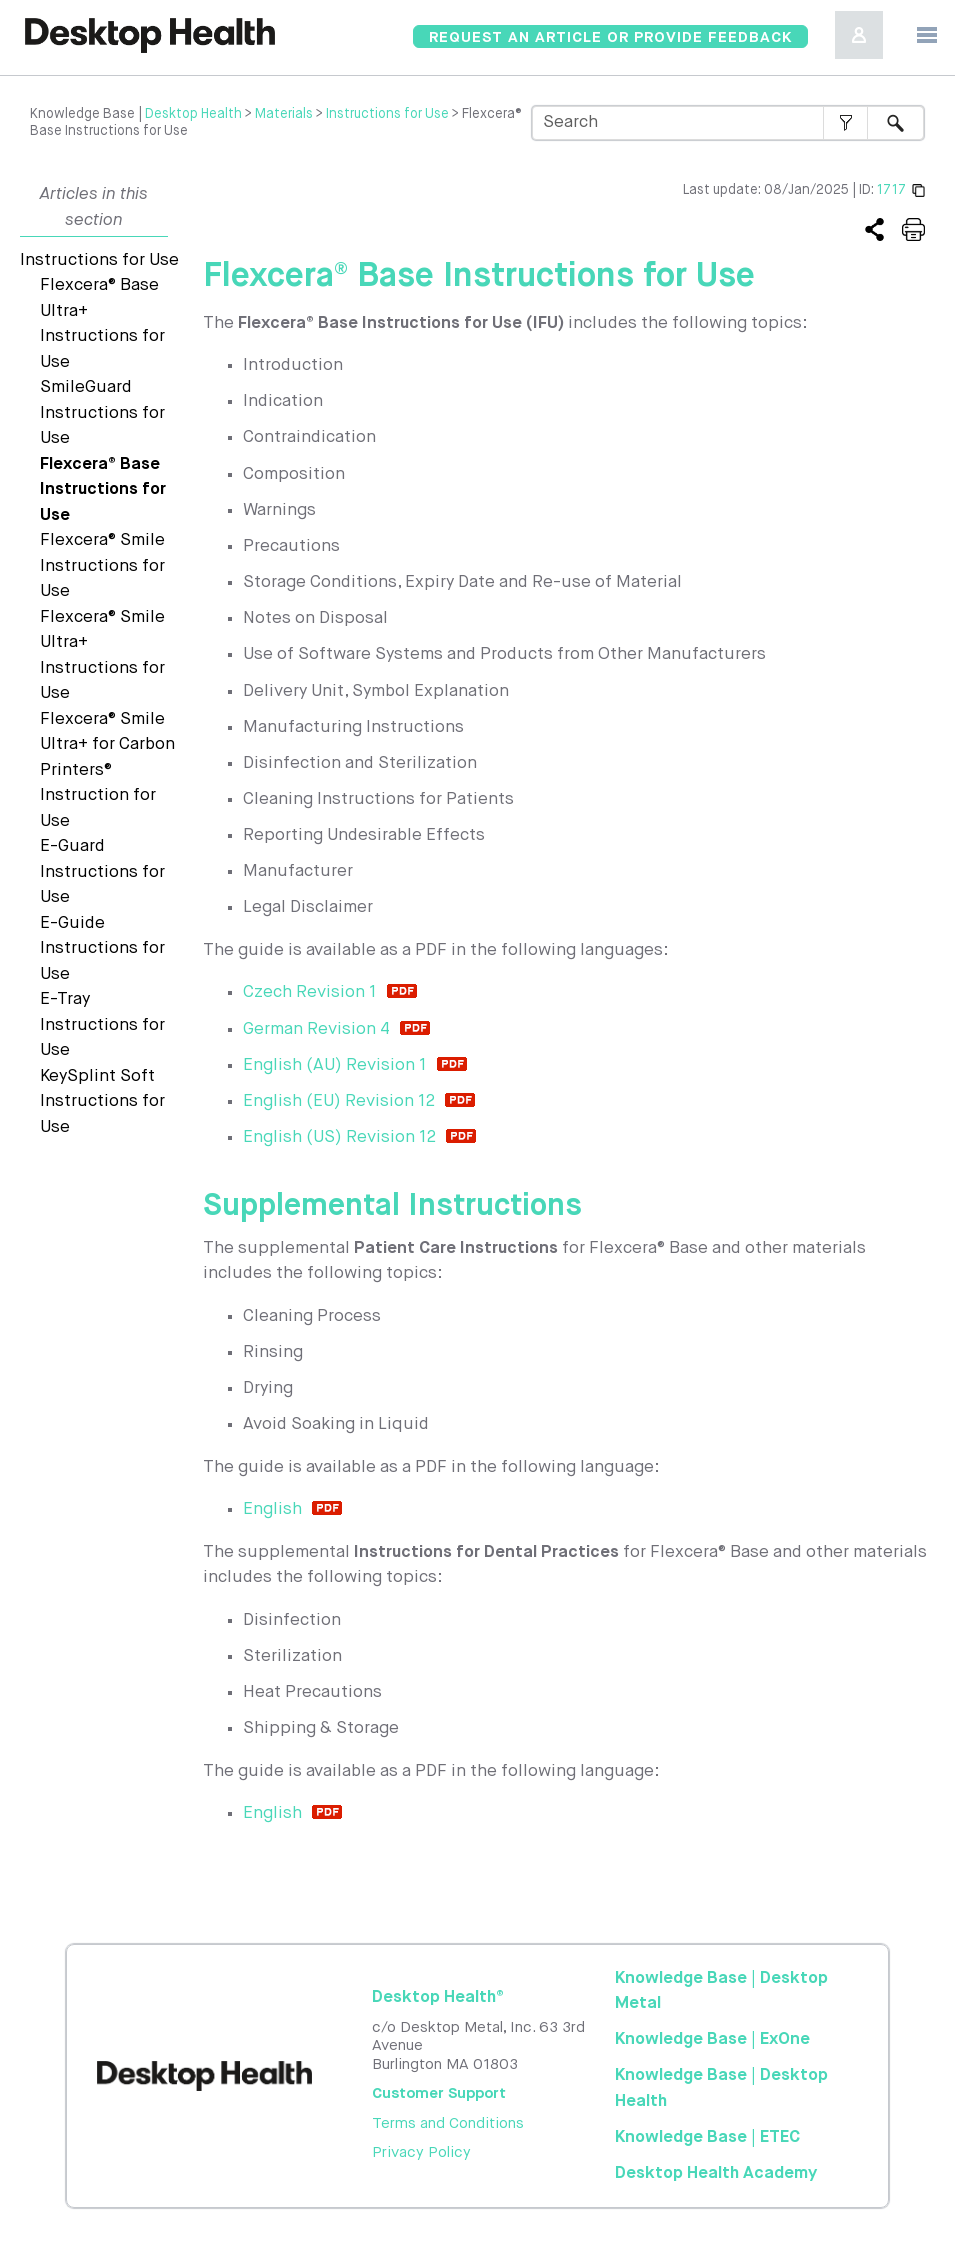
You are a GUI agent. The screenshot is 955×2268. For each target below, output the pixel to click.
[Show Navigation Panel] (927, 35)
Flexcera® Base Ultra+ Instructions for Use (102, 324)
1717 (891, 190)
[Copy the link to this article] (874, 231)
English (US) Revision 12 (339, 1137)
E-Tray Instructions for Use (102, 1025)
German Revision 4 (316, 1029)
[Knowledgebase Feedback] (610, 36)
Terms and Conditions (448, 2123)
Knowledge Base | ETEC (707, 2137)
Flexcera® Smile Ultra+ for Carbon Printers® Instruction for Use (107, 770)
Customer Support (439, 2093)
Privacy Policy (421, 2152)
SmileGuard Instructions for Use (102, 413)
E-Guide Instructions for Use (102, 949)
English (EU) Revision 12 (339, 1101)
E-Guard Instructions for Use (102, 872)
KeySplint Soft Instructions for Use (102, 1102)
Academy (716, 2173)
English (272, 1509)
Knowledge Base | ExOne (712, 2039)
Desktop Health (193, 114)
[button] (845, 123)
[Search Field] (728, 123)
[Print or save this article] (913, 231)
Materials (284, 114)
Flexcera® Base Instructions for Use (103, 490)
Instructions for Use (387, 114)
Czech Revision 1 (310, 992)
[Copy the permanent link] (918, 189)
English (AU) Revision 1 (335, 1065)
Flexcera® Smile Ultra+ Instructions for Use (102, 656)
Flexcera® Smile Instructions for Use (102, 566)
